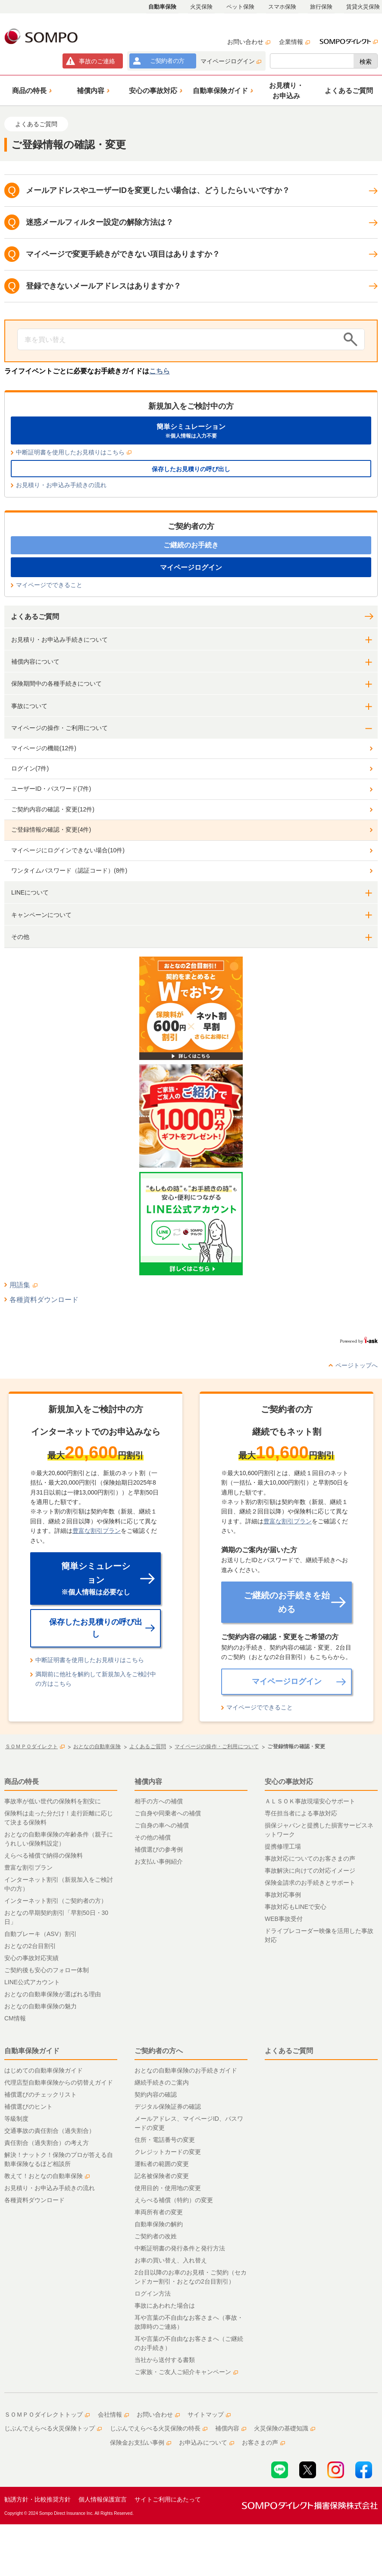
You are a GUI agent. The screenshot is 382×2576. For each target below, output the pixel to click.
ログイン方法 (153, 2293)
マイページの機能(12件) (43, 748)
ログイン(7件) (30, 768)
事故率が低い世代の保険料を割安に (52, 1801)
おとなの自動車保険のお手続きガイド (186, 2070)
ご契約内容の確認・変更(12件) (52, 809)
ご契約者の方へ (159, 2050)
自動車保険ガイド (31, 2050)
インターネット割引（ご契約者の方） (55, 1900)
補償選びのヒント (28, 2106)
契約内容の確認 (156, 2094)
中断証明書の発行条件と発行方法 (180, 2248)
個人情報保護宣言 (102, 2499)
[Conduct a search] (178, 339)
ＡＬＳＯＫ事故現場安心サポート (310, 1801)
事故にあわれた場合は (165, 2305)
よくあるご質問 (35, 616)
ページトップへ (356, 1365)
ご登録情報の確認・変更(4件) (51, 829)
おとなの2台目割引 (30, 1945)
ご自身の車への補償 (162, 1825)
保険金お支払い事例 (140, 2442)
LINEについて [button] (30, 892)
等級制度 (16, 2118)
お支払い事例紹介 (159, 1861)
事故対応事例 (283, 1894)
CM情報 (15, 2018)
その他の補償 (153, 1837)
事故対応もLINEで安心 (295, 1906)
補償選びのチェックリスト (40, 2094)
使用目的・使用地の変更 (168, 2187)
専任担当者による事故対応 (301, 1813)
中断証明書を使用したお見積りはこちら (74, 452)
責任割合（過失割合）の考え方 (46, 2142)
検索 (366, 61)
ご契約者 (167, 60)
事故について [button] (29, 705)
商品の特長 (21, 1781)
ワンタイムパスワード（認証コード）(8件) (69, 870)
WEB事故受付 (284, 1918)
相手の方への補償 (159, 1801)
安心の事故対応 (289, 1781)
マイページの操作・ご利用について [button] (59, 727)
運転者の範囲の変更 (162, 2163)
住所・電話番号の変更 (165, 2139)
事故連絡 (97, 61)
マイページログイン (230, 61)
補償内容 (148, 1781)
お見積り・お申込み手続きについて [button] (59, 639)
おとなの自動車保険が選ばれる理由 (52, 1994)
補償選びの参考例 (159, 1849)
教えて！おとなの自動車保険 (47, 2175)
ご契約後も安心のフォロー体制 (46, 1970)
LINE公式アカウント (32, 1982)
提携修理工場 (283, 1846)
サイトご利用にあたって (168, 2499)
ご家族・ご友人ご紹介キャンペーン (186, 2371)
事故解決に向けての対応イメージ (310, 1870)
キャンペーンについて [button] (41, 914)
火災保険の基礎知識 (284, 2428)
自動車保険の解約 (159, 2224)
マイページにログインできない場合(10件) (68, 850)
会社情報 (113, 2414)
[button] (30, 90)
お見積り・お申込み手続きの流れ (61, 485)
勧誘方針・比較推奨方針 (37, 2499)
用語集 (23, 1285)
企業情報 (294, 41)
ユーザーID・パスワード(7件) (51, 788)
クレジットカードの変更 (168, 2151)
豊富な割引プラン (96, 1530)
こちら (159, 371)
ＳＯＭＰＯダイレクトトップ (47, 2414)
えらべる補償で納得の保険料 (43, 1855)
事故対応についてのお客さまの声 (310, 1858)
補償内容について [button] (35, 661)
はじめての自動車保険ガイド (43, 2070)
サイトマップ (209, 2414)
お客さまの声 (263, 2442)
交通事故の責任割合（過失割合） (49, 2130)
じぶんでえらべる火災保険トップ (53, 2428)
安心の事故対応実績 (31, 1958)
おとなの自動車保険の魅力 (40, 2006)
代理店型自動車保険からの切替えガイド (58, 2082)
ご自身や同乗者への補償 (168, 1813)
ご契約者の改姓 (156, 2236)
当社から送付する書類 (165, 2359)
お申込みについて (206, 2442)
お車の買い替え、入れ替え (171, 2260)
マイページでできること (49, 584)
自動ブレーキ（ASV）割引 (40, 1933)
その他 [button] (20, 936)
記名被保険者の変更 (162, 2175)
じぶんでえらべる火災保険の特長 (158, 2428)
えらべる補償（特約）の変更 (174, 2200)
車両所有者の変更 (159, 2212)
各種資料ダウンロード (43, 1299)
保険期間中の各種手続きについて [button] (56, 683)
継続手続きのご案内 (162, 2082)
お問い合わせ (248, 41)
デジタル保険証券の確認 (168, 2106)
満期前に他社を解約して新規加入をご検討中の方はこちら (95, 1679)
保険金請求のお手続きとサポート (310, 1882)
